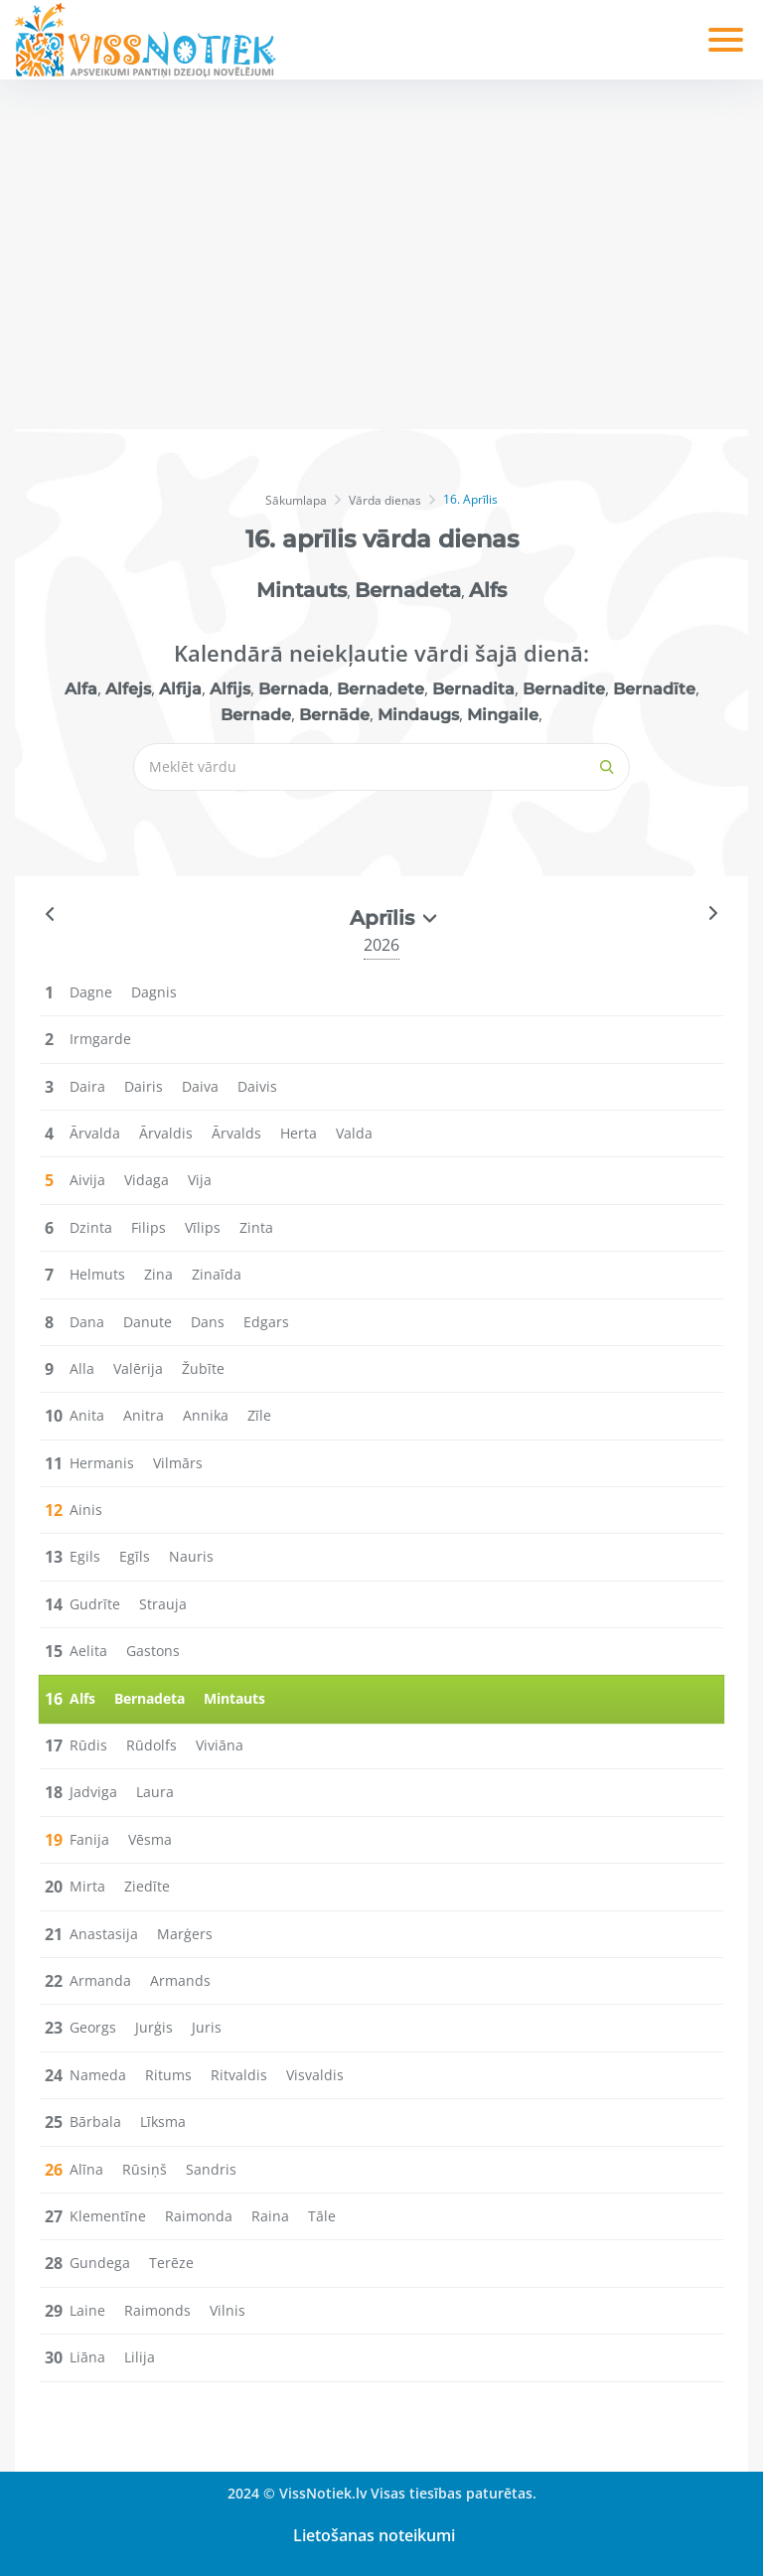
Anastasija (104, 1933)
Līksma (163, 2121)
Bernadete (380, 689)
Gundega (100, 2262)
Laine (87, 2310)
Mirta (87, 1886)
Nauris (191, 1556)
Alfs (488, 590)
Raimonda (198, 2215)
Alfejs (128, 689)
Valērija (138, 1368)
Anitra (143, 1415)
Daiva (200, 1086)
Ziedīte (147, 1886)
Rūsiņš (144, 2169)
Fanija (89, 1839)
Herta (298, 1133)
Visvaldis (315, 2074)
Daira (87, 1086)
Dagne (91, 992)
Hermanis (102, 1462)
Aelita (88, 1650)
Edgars (266, 1321)
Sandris (211, 2169)
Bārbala (95, 2121)
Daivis (257, 1086)
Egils (85, 1556)
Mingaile (502, 714)
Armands (180, 1980)
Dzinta (91, 1227)
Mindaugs (418, 714)
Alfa (81, 689)
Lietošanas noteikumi (374, 2535)
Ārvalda (95, 1133)
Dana (87, 1321)
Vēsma (150, 1839)
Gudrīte (95, 1603)
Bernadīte (654, 689)
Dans (208, 1321)
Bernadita (473, 689)
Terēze (171, 2262)
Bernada (293, 689)
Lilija (139, 2357)
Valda (354, 1133)
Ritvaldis (239, 2074)
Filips (148, 1227)
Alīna (86, 2169)
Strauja (163, 1603)
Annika (206, 1415)
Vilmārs (178, 1462)
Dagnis (154, 992)
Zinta (256, 1227)
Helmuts (97, 1274)
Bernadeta (408, 590)
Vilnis (227, 2310)
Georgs (93, 2027)
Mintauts (301, 590)
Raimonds (157, 2310)
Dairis (143, 1086)
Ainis (86, 1509)
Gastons (153, 1650)
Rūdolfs (151, 1745)
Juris (207, 2027)
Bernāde (334, 714)
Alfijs (230, 689)
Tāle (322, 2215)
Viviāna (219, 1745)
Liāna (87, 2357)
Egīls (134, 1556)
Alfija (180, 689)
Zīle (259, 1415)
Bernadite (564, 689)
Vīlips (203, 1227)
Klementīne (108, 2215)
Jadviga (93, 1791)
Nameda (98, 2074)
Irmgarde (100, 1038)
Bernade (256, 714)
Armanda (100, 1980)
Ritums (168, 2074)
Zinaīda (216, 1274)
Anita (87, 1415)
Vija (200, 1179)
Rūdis (88, 1745)
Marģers (185, 1933)
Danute (147, 1321)
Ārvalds (236, 1133)
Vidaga (146, 1179)
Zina (158, 1274)
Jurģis (154, 2027)
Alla (82, 1368)
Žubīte (203, 1368)
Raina (270, 2215)
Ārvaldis (166, 1133)
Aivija (87, 1179)
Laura (155, 1791)
